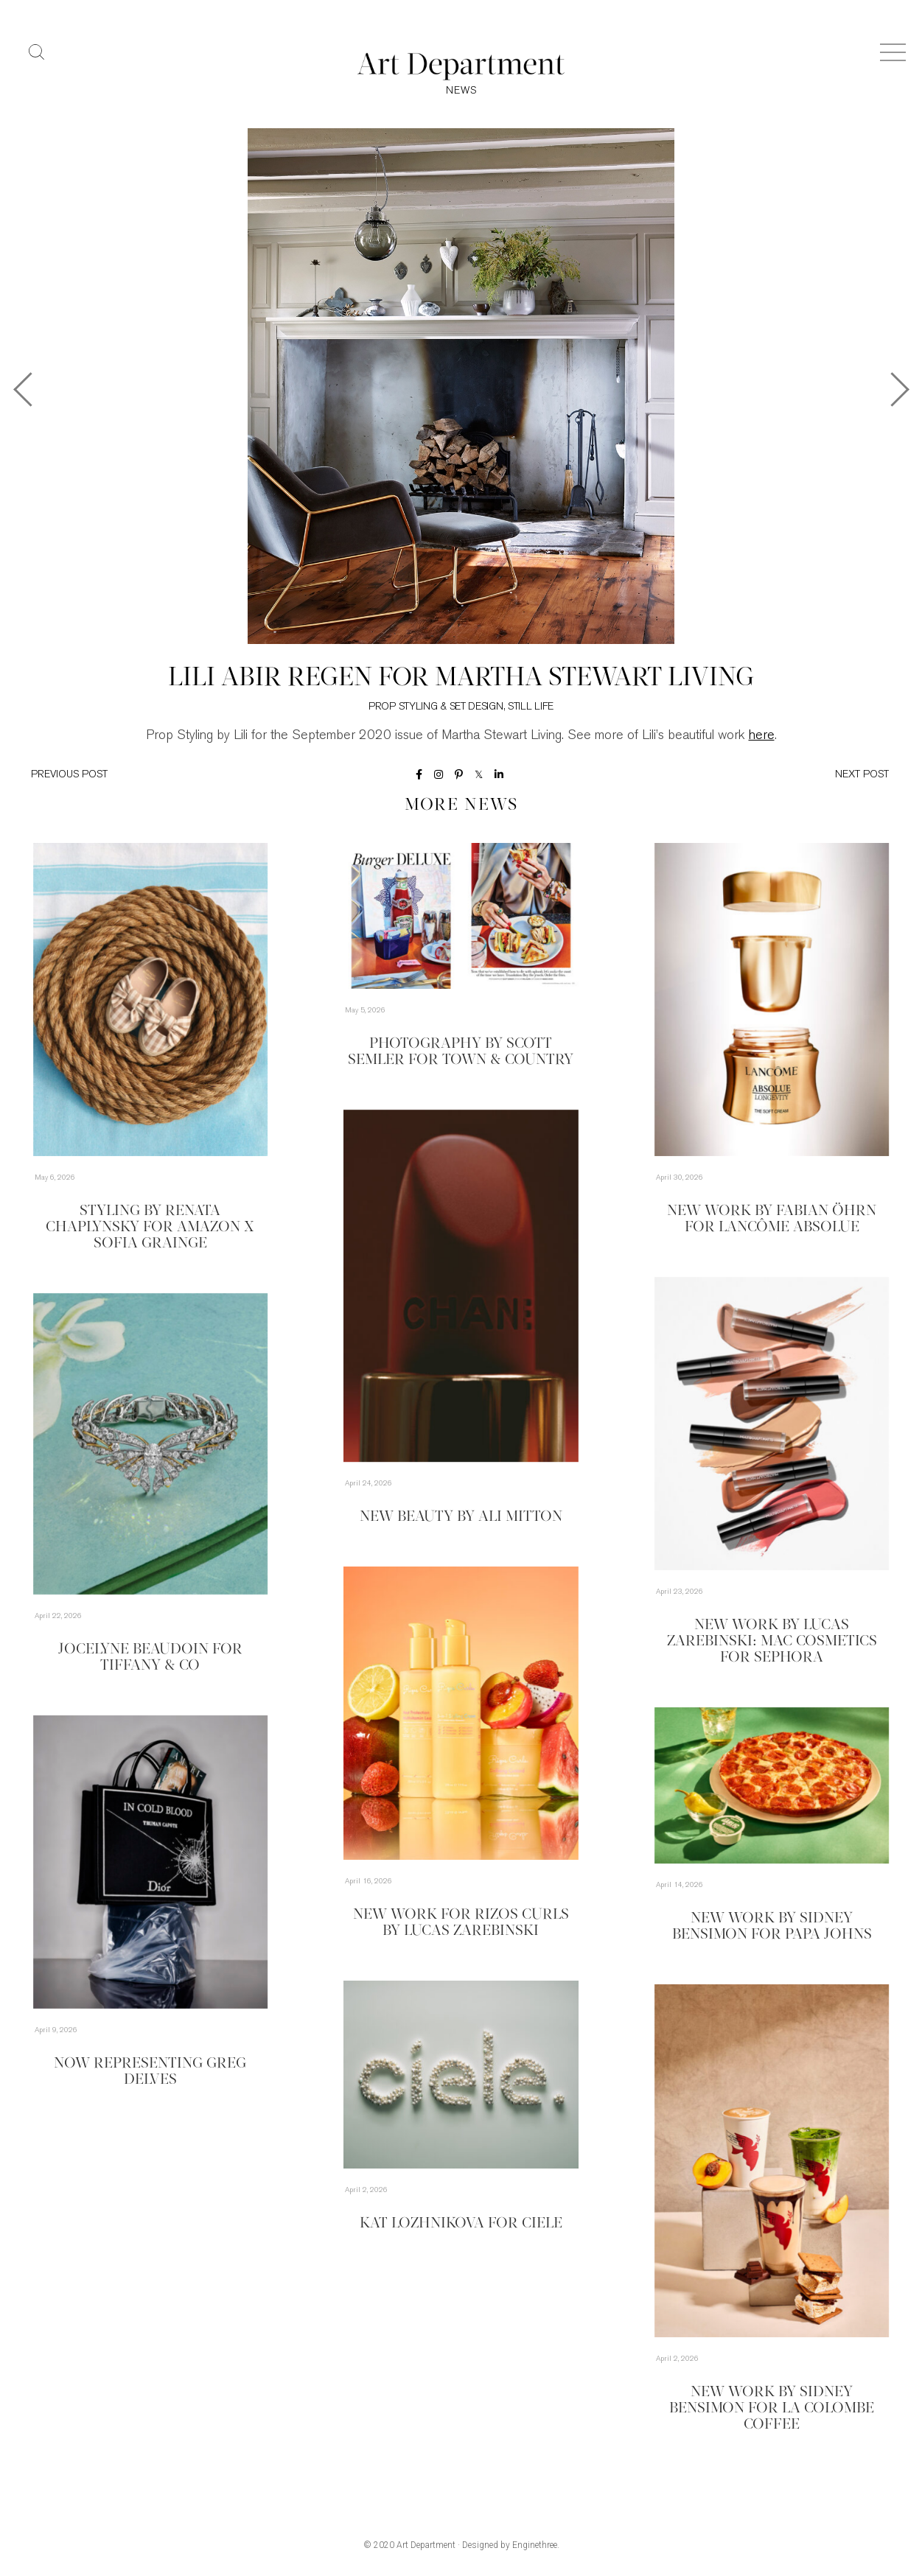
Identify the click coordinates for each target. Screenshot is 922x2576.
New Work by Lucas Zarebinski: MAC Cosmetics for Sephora (772, 1641)
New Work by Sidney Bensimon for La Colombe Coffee (771, 2408)
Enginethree (534, 2545)
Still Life (530, 707)
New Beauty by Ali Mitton (461, 1517)
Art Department (426, 2545)
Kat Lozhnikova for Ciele (461, 2223)
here (762, 736)
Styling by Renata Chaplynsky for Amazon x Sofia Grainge (150, 1227)
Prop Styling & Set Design (436, 707)
